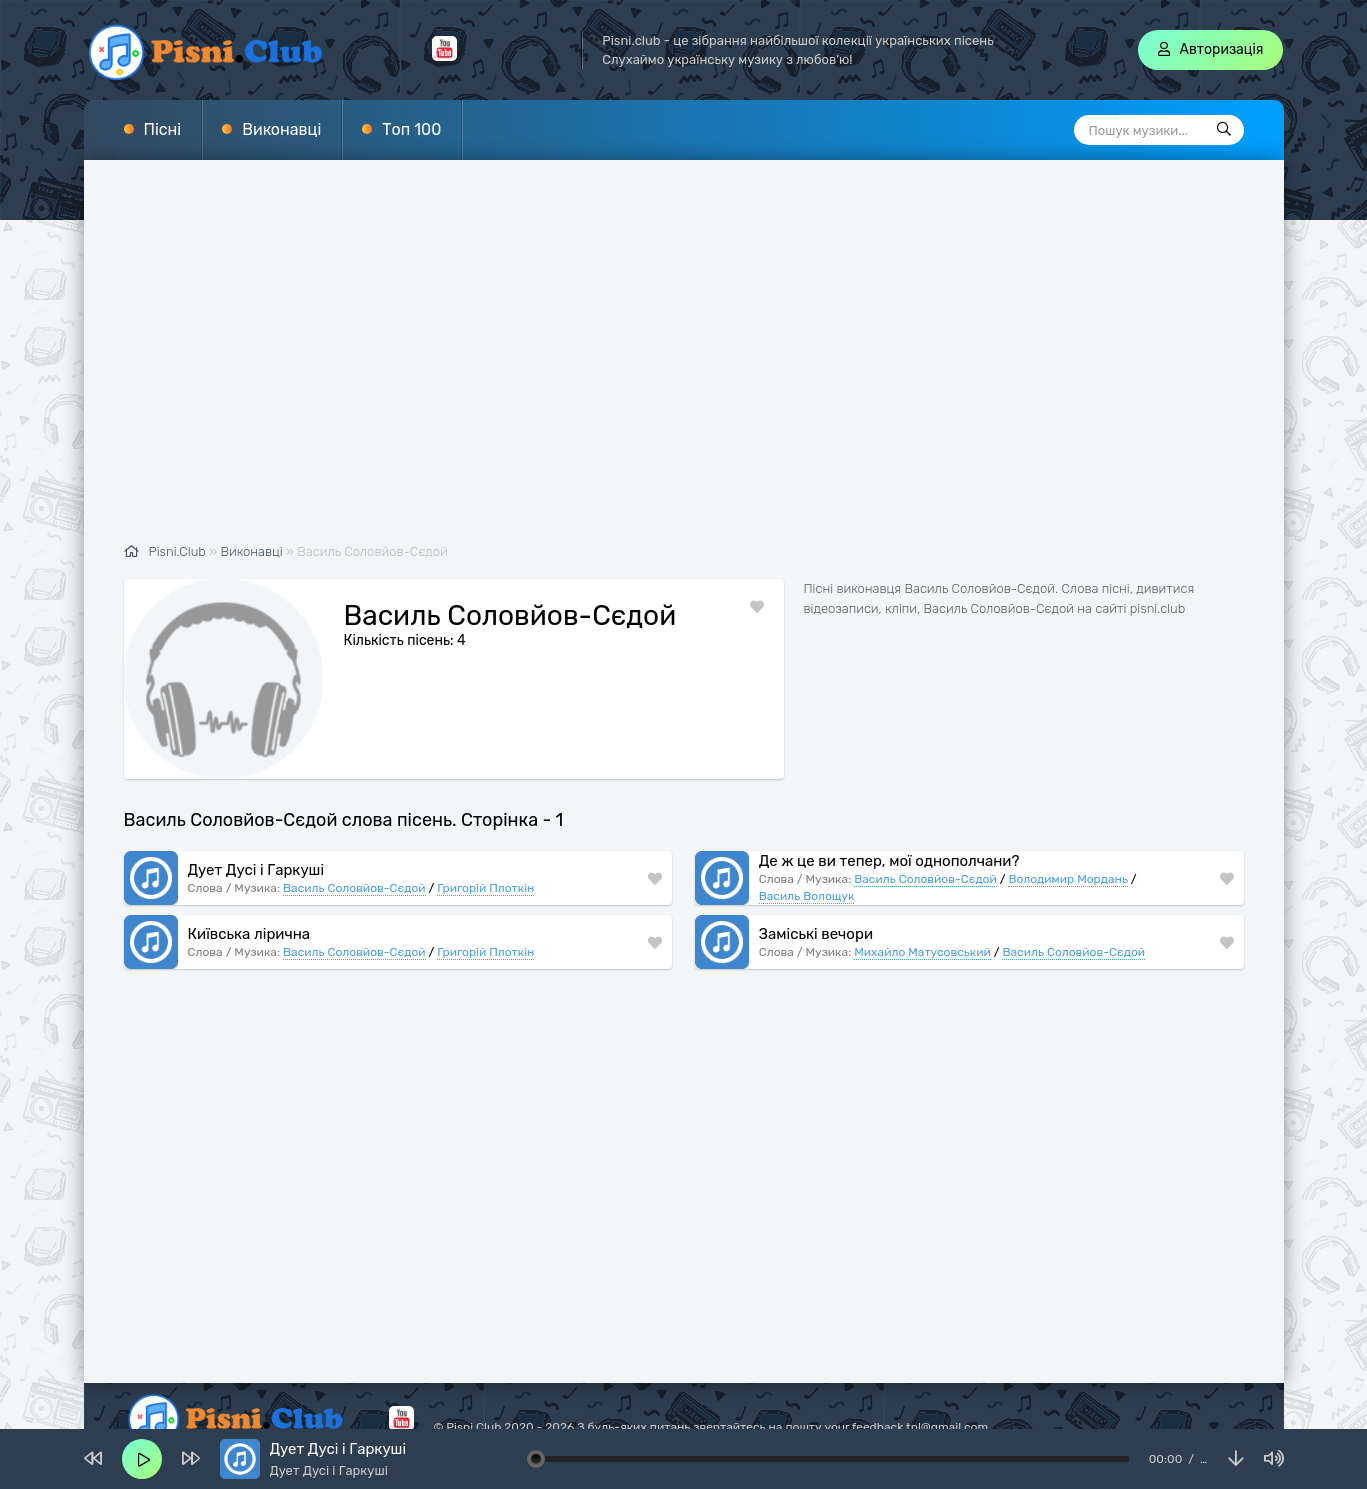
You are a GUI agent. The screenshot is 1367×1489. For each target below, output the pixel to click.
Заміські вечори (816, 909)
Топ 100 (411, 129)
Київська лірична (249, 909)
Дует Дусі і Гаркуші (256, 845)
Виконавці (281, 129)
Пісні (163, 129)
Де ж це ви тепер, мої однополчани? (889, 836)
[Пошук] (1224, 130)
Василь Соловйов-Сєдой (354, 863)
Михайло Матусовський (922, 927)
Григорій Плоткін (485, 863)
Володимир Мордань (1067, 854)
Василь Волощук (807, 871)
